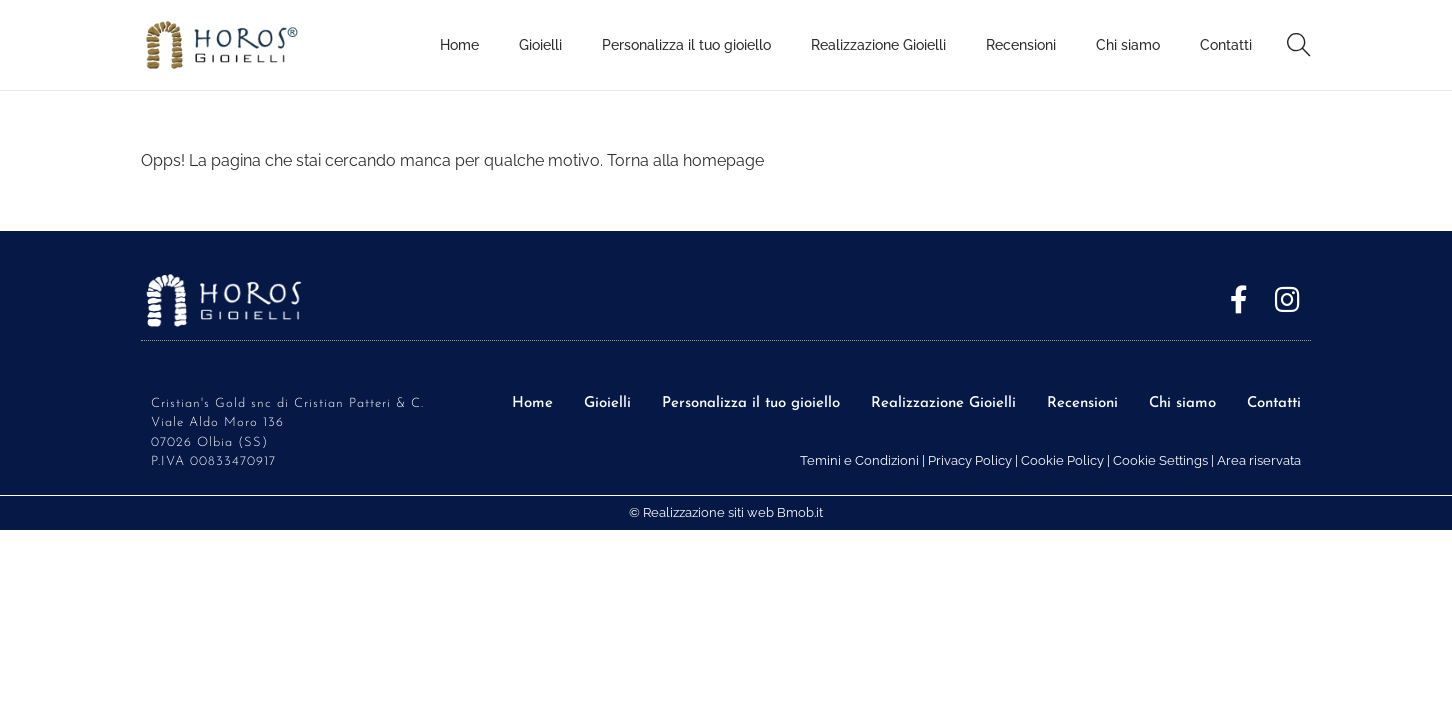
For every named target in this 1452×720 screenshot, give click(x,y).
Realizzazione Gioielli (943, 403)
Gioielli (607, 403)
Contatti (1274, 403)
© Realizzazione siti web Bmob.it (726, 512)
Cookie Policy (1062, 460)
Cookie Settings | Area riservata (1207, 460)
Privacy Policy (970, 460)
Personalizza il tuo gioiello (751, 403)
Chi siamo (1182, 403)
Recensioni (1082, 403)
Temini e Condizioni (859, 460)
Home (532, 403)
